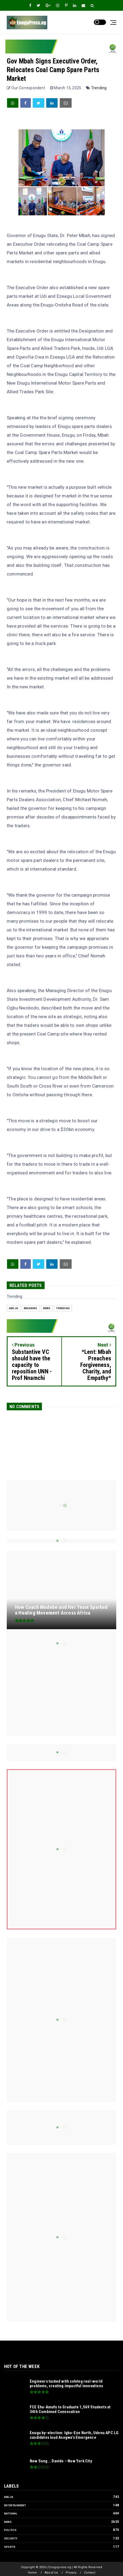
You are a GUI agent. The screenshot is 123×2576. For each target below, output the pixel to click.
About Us (51, 2572)
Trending (99, 88)
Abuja (13, 1308)
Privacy (71, 2572)
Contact (89, 2572)
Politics (10, 2530)
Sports (9, 2546)
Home (32, 2572)
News (47, 1308)
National (11, 2513)
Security (11, 2538)
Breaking (30, 1308)
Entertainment (15, 2505)
